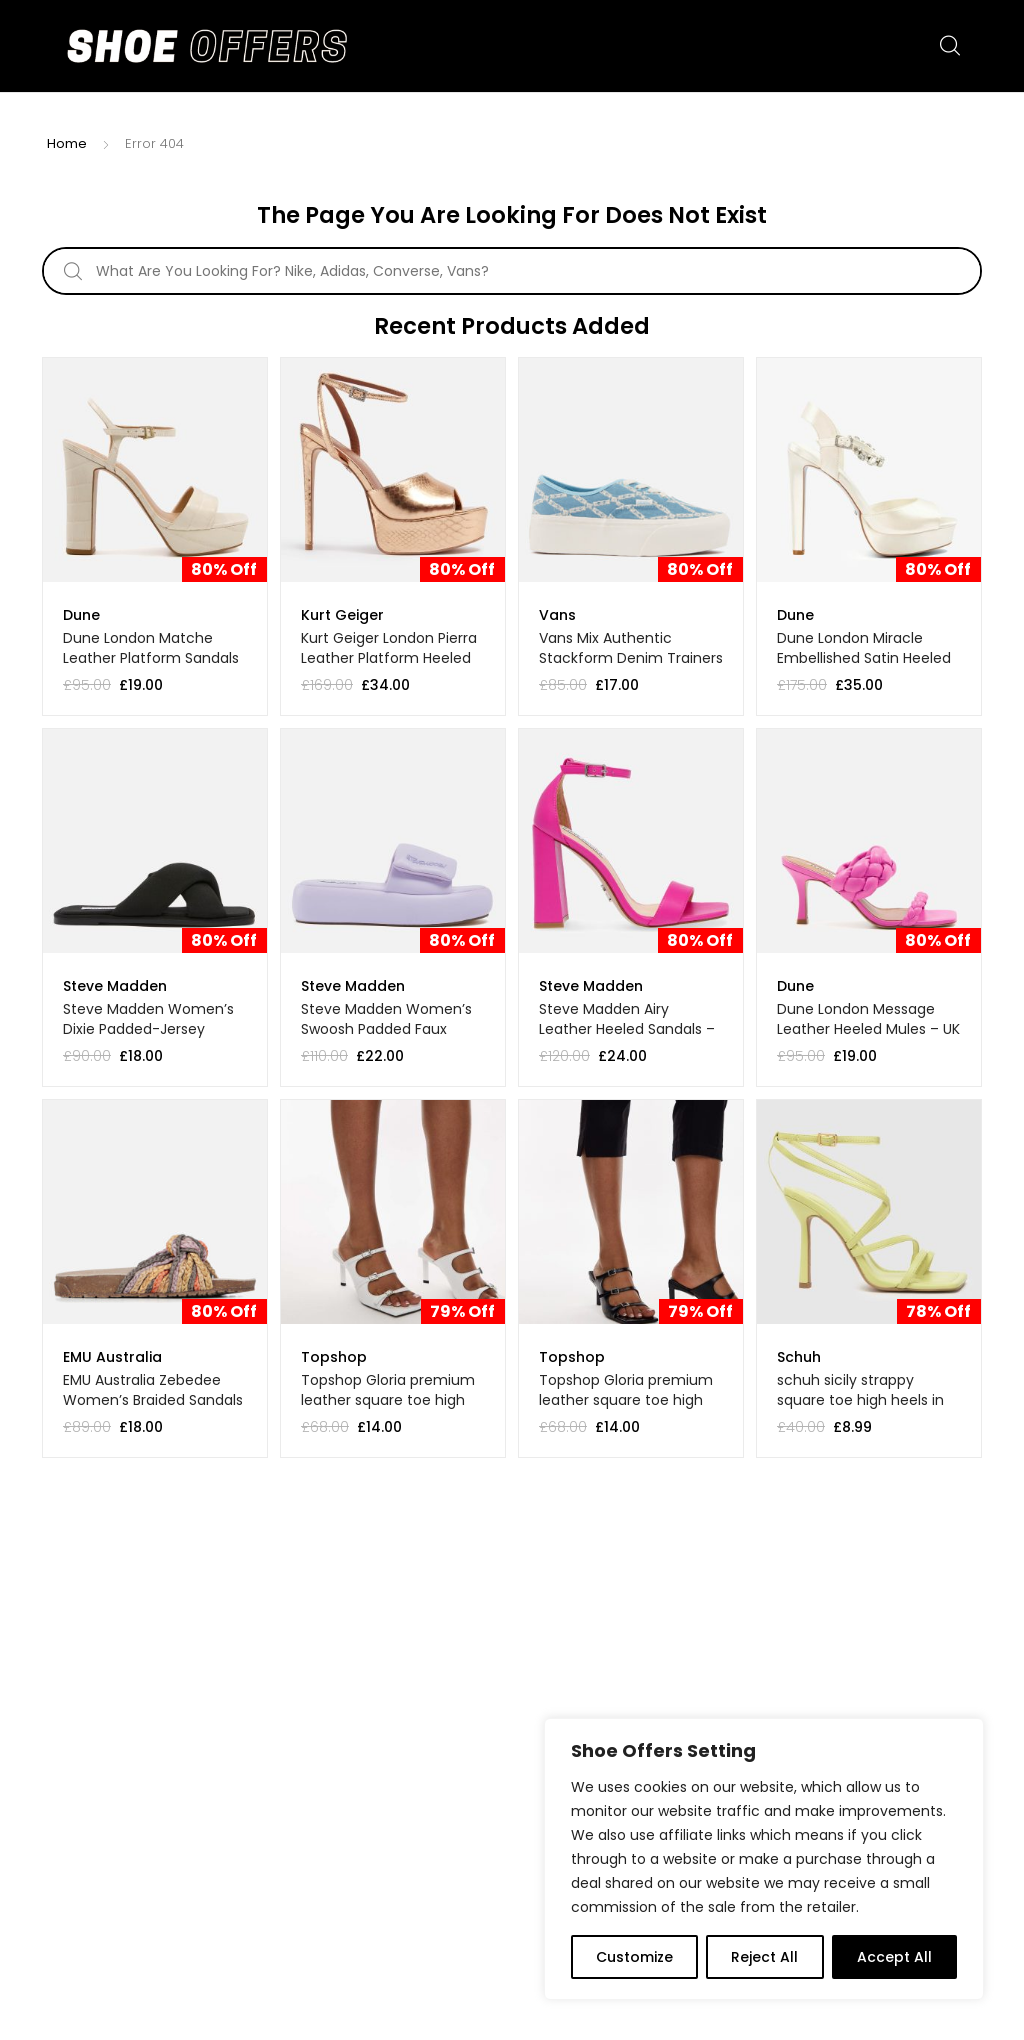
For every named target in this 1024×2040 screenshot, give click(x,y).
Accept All (894, 1957)
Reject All (764, 1957)
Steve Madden (115, 986)
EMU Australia (112, 1357)
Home (67, 143)
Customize (634, 1957)
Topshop (334, 1357)
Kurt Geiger (342, 615)
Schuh (799, 1357)
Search (951, 46)
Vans (557, 615)
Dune (81, 615)
